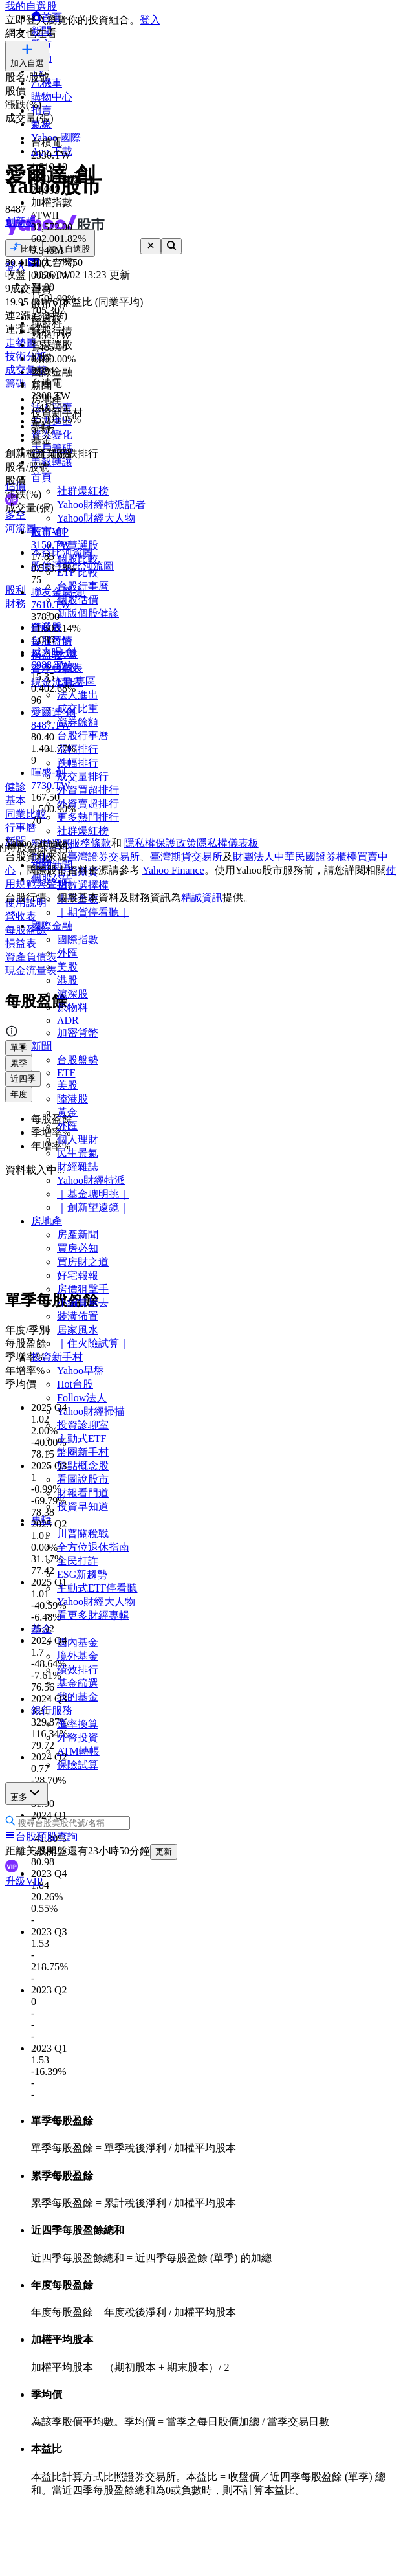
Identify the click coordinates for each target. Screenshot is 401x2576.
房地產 (46, 1221)
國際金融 (51, 925)
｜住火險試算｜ (93, 1343)
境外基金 (77, 1655)
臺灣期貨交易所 (186, 856)
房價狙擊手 (83, 1288)
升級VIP (24, 1881)
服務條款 (90, 843)
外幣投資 (77, 1737)
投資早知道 (83, 1506)
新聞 (41, 1046)
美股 (67, 966)
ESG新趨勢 (82, 1574)
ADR (68, 1020)
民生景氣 (77, 1153)
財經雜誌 (77, 1166)
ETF (66, 1072)
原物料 (72, 1007)
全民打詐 (77, 1560)
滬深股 (72, 993)
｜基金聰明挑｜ (93, 1193)
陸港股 (72, 1098)
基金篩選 (77, 1683)
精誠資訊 (201, 897)
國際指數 (77, 939)
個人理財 (77, 1139)
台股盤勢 (77, 1059)
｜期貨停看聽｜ (93, 912)
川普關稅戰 (83, 1533)
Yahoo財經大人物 (96, 1601)
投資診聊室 (83, 1424)
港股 (67, 980)
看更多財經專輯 (93, 1615)
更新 (163, 1851)
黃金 (67, 1112)
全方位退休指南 (93, 1547)
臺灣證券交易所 (103, 856)
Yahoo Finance (173, 870)
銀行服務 (51, 1710)
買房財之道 (83, 1261)
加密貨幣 (77, 1032)
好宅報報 (77, 1275)
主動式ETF (81, 1438)
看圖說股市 (83, 1479)
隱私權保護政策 (160, 843)
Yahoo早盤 (80, 1370)
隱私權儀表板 (228, 843)
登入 (150, 19)
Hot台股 (75, 1384)
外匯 (67, 953)
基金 (41, 1628)
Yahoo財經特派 (91, 1180)
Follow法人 (82, 1397)
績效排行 (77, 1669)
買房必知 (77, 1248)
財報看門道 (83, 1492)
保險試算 (77, 1764)
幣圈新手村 (83, 1452)
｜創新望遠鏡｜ (93, 1207)
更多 (26, 1793)
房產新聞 (77, 1234)
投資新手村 (57, 1356)
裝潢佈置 (77, 1316)
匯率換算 (77, 1723)
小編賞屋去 (83, 1302)
